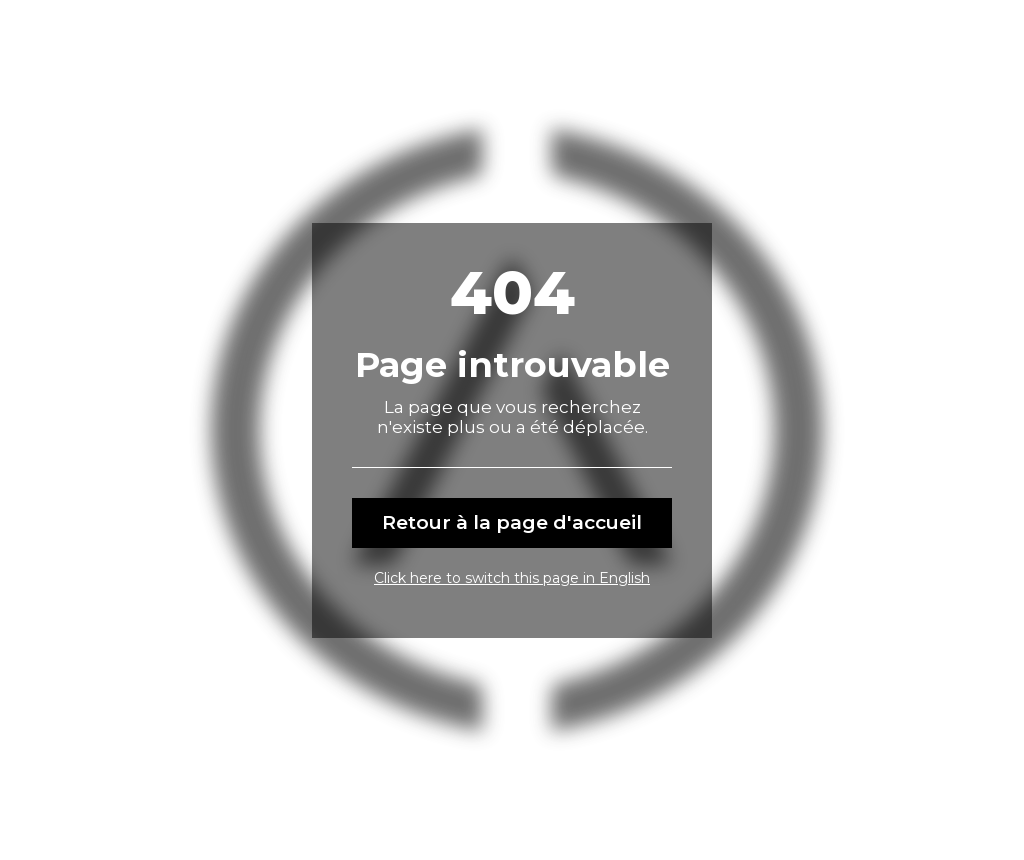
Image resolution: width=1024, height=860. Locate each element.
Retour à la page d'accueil (512, 522)
